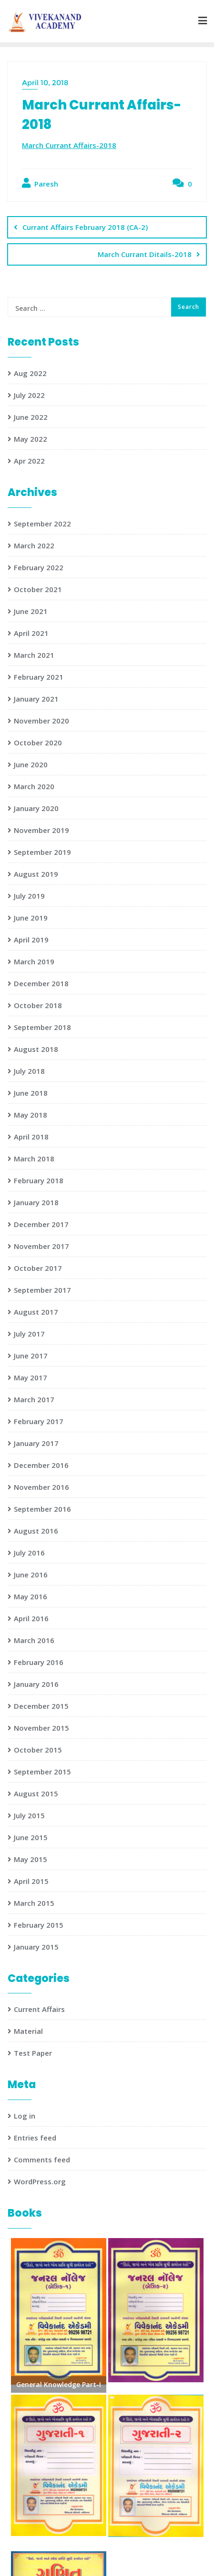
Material (28, 2031)
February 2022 (38, 567)
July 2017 (29, 1333)
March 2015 (34, 1903)
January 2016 (36, 1684)
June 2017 (31, 1355)
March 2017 (34, 1399)
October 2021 (38, 589)
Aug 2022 (30, 373)
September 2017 (42, 1290)
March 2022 (34, 545)
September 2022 (42, 523)
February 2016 (38, 1662)
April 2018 (31, 1136)
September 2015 (42, 1771)
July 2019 (29, 896)
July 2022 (29, 395)
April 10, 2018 (45, 82)
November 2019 (41, 830)
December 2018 (41, 983)
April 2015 (31, 1881)
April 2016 (31, 1618)
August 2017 (36, 1312)
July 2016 (29, 1552)
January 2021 (36, 698)
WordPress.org (40, 2181)
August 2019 (36, 874)
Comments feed (42, 2159)
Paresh (40, 183)
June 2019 (31, 917)
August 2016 (36, 1531)
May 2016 (30, 1596)
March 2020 (34, 786)
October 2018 (38, 1005)
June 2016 (31, 1574)
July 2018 (29, 1071)
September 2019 (42, 852)
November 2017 (41, 1246)
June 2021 (31, 611)
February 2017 (38, 1421)
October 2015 (38, 1749)
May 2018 (30, 1115)
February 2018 (38, 1180)
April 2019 (31, 939)
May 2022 (30, 439)
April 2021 (31, 633)
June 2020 (31, 764)
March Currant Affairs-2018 (69, 145)
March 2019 (34, 961)
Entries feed (35, 2137)
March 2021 (34, 655)
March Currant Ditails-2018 (145, 254)
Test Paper (33, 2053)
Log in (24, 2115)
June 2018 (31, 1093)
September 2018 (42, 1027)
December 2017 (41, 1224)
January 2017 (36, 1443)
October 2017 (38, 1268)
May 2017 (30, 1377)
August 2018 (36, 1049)
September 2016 (42, 1509)
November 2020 (41, 720)
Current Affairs (39, 2009)
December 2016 (41, 1465)
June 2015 (31, 1837)
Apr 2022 (29, 461)
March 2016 (34, 1640)
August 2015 (36, 1793)
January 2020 (36, 808)
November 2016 (41, 1487)
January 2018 (36, 1202)
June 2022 (31, 417)
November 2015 (41, 1728)
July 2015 (29, 1815)
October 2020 (38, 742)
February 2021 (38, 677)
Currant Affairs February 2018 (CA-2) (85, 227)
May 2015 (30, 1859)
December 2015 (41, 1706)
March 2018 (34, 1158)
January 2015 (36, 1947)
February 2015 (38, 1925)
